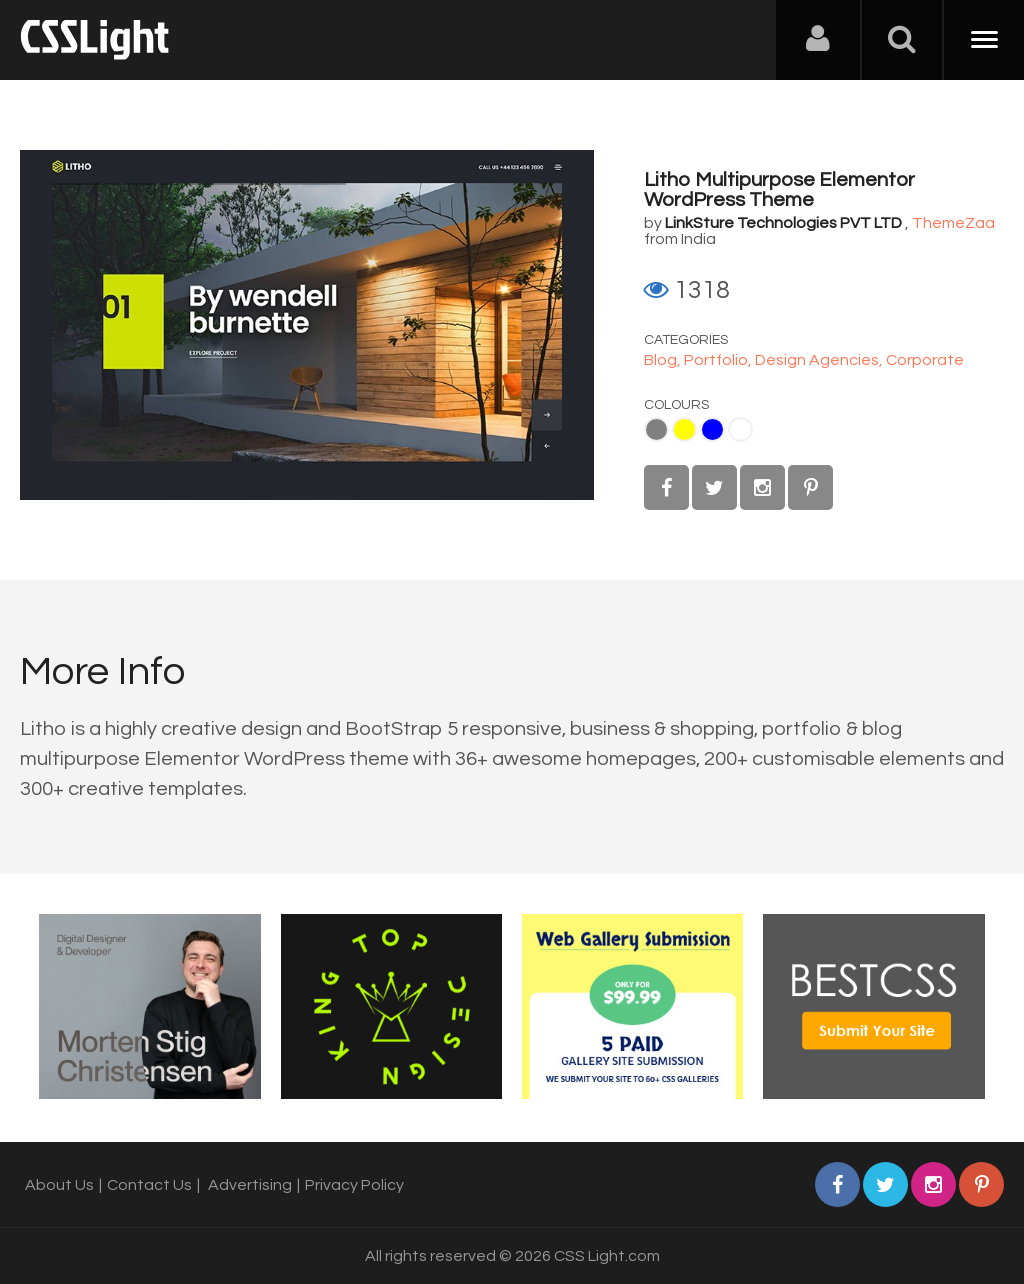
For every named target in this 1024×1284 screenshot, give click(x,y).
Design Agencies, (820, 360)
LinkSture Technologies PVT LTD (783, 223)
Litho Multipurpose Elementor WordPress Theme (779, 190)
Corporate (925, 360)
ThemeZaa (953, 223)
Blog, (664, 360)
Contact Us (149, 1185)
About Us (59, 1185)
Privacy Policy (354, 1185)
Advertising (250, 1185)
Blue (712, 429)
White (740, 429)
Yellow (684, 429)
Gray (656, 429)
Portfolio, (719, 360)
